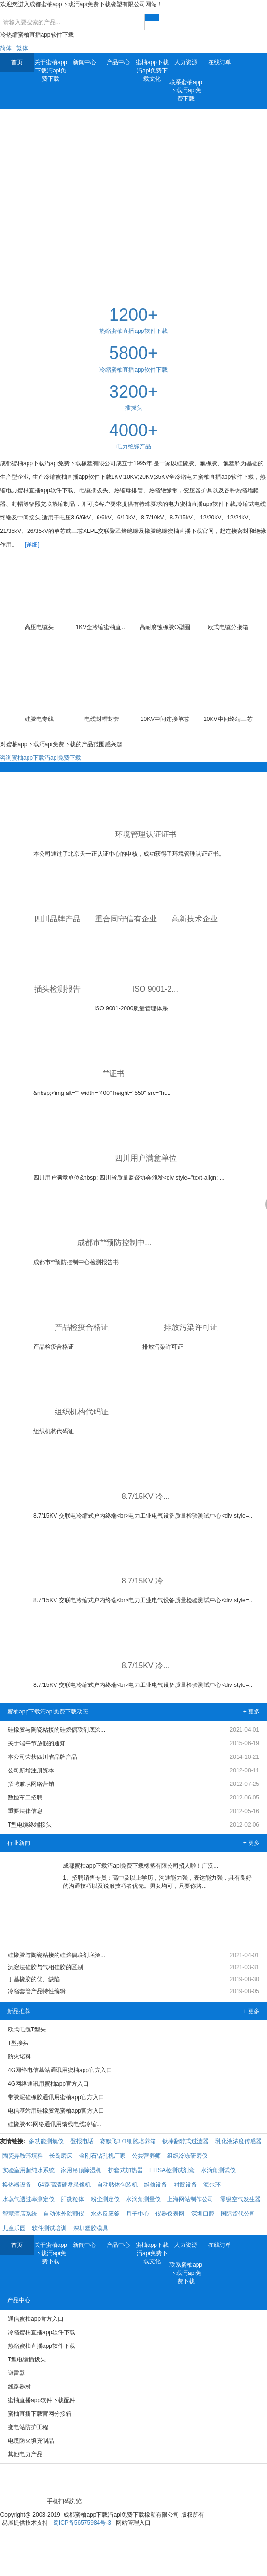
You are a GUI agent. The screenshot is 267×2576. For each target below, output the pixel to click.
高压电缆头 (39, 627)
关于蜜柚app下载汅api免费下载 (50, 70)
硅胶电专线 (39, 719)
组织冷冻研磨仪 (187, 2155)
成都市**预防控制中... (114, 1242)
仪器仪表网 (169, 2213)
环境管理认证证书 (146, 834)
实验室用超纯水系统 (28, 2170)
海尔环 (212, 2184)
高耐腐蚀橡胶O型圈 (165, 627)
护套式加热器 (125, 2170)
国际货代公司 (238, 2213)
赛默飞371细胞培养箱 (128, 2141)
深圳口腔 (202, 2213)
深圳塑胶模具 (90, 2228)
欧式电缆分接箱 (228, 627)
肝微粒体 (72, 2199)
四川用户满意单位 (146, 1158)
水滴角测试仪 (218, 2170)
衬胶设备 (185, 2184)
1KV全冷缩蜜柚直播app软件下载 (102, 627)
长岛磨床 (60, 2155)
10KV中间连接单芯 (165, 719)
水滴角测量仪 (143, 2199)
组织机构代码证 (82, 1412)
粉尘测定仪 (105, 2199)
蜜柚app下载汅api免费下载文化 (152, 70)
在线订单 (219, 62)
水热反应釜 (105, 2213)
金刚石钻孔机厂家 (102, 2155)
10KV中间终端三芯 (227, 719)
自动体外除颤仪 (63, 2213)
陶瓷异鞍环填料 (22, 2155)
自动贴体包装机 (117, 2184)
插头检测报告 (57, 989)
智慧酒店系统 (19, 2213)
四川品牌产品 (57, 919)
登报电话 (82, 2141)
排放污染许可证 (191, 1327)
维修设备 (155, 2184)
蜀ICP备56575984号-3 (82, 2522)
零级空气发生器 (240, 2199)
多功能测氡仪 (46, 2141)
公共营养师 (146, 2155)
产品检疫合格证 (82, 1327)
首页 (17, 62)
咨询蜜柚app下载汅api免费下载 (40, 757)
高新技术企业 (194, 919)
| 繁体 (20, 48)
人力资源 (185, 62)
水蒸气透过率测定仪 (28, 2199)
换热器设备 (16, 2184)
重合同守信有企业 (126, 919)
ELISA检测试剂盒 (172, 2170)
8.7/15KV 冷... (146, 1496)
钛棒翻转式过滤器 (185, 2141)
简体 (6, 48)
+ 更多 (251, 1711)
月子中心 (137, 2213)
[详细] (32, 544)
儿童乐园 (14, 2228)
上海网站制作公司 (190, 2199)
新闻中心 (84, 62)
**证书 (113, 1073)
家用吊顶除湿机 (81, 2170)
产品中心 (118, 62)
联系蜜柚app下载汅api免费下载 (185, 90)
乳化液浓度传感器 (238, 2141)
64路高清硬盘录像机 (64, 2184)
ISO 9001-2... (155, 989)
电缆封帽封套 (101, 719)
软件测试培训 (49, 2228)
